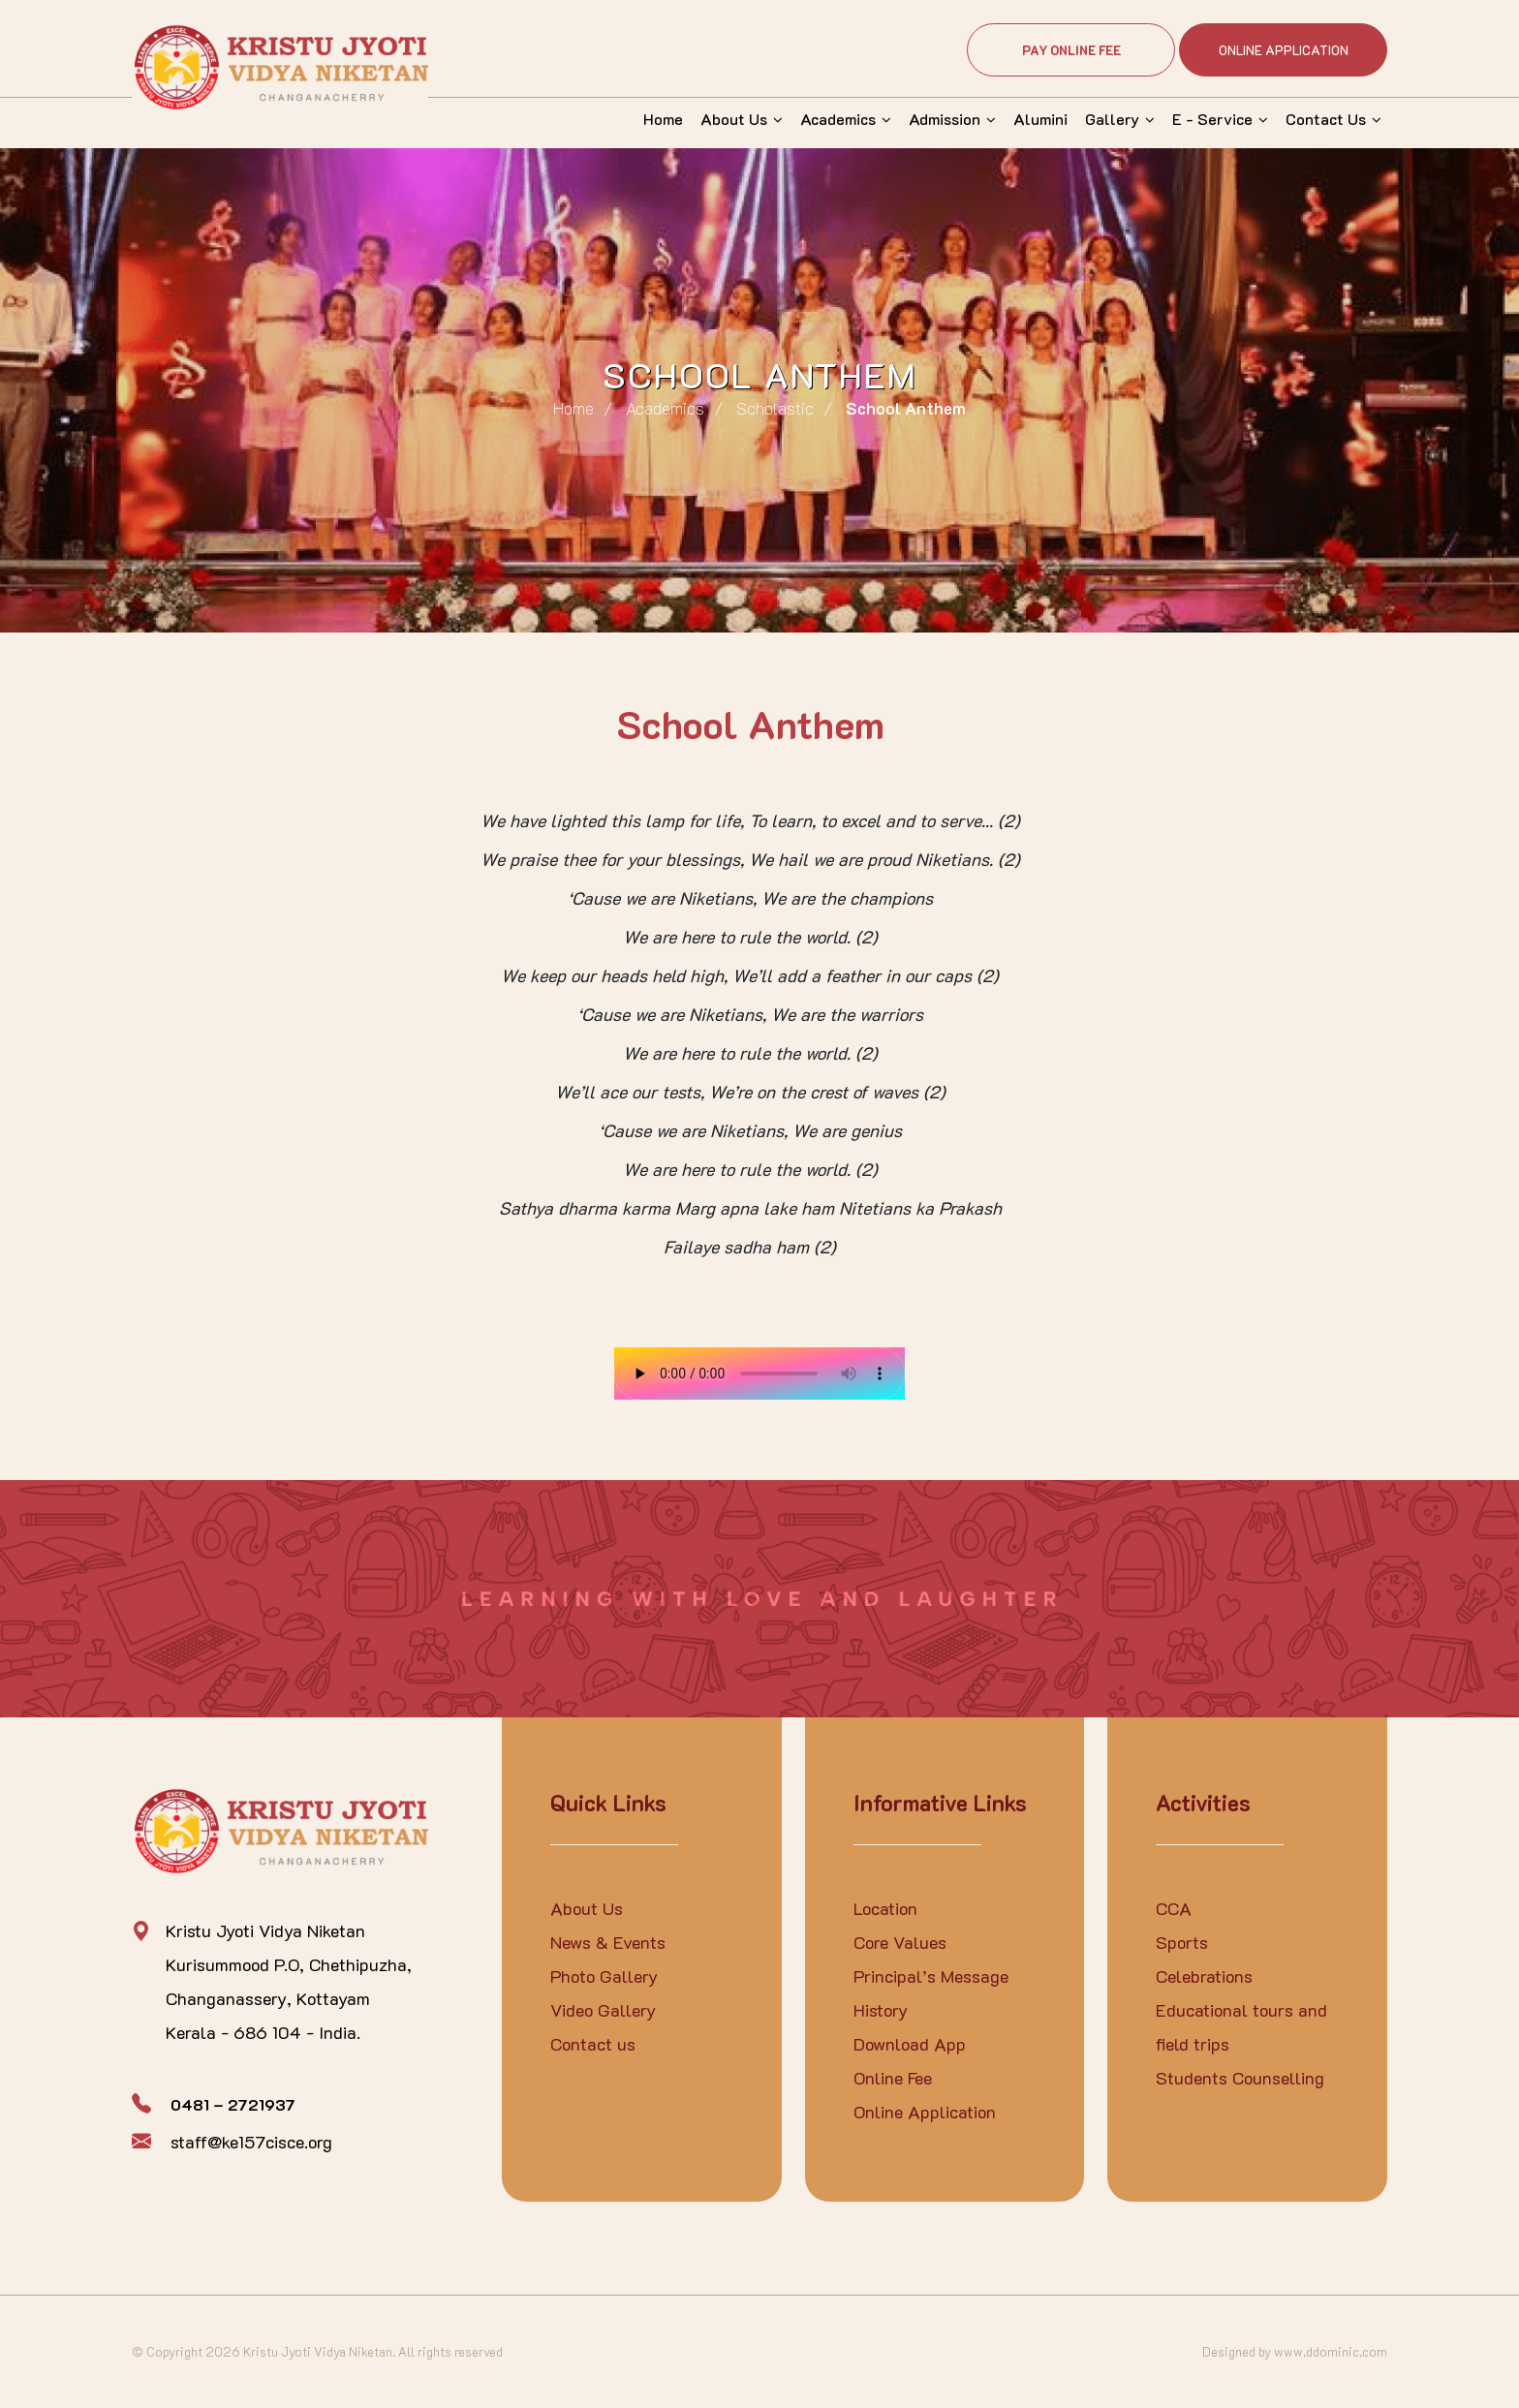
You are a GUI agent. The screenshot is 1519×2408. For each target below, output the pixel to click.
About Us (733, 118)
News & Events (608, 1942)
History (880, 2010)
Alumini (1040, 118)
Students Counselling (1240, 2077)
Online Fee (892, 2077)
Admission (944, 118)
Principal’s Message (930, 1976)
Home (663, 118)
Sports (1182, 1942)
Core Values (899, 1942)
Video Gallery (603, 2010)
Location (885, 1908)
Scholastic (775, 407)
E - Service (1212, 118)
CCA (1174, 1908)
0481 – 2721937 (232, 2104)
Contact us (593, 2043)
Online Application (1283, 50)
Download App (909, 2043)
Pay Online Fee (1071, 50)
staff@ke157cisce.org (251, 2141)
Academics (838, 118)
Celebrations (1204, 1976)
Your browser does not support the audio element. (759, 1373)
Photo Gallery (604, 1976)
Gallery (1112, 118)
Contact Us (1326, 118)
